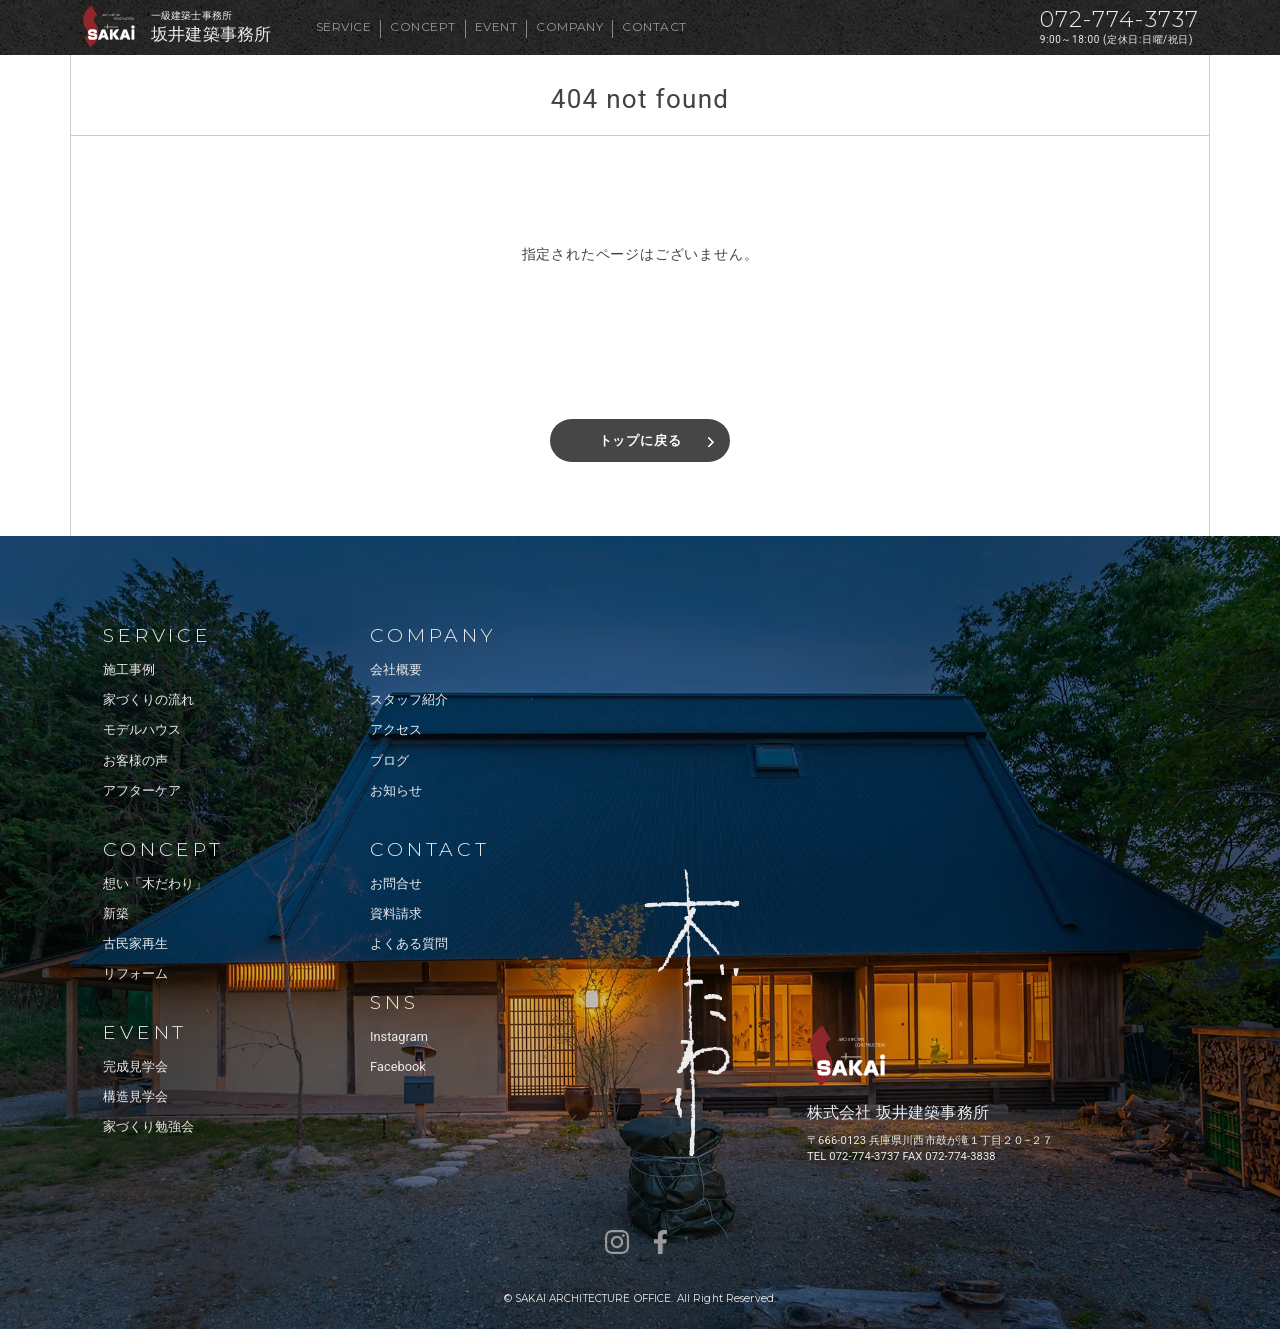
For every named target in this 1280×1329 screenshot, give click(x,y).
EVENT (496, 26)
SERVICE (343, 26)
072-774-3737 (1119, 19)
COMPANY (569, 26)
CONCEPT (422, 26)
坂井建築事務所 (211, 34)
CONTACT (654, 26)
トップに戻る (640, 440)
